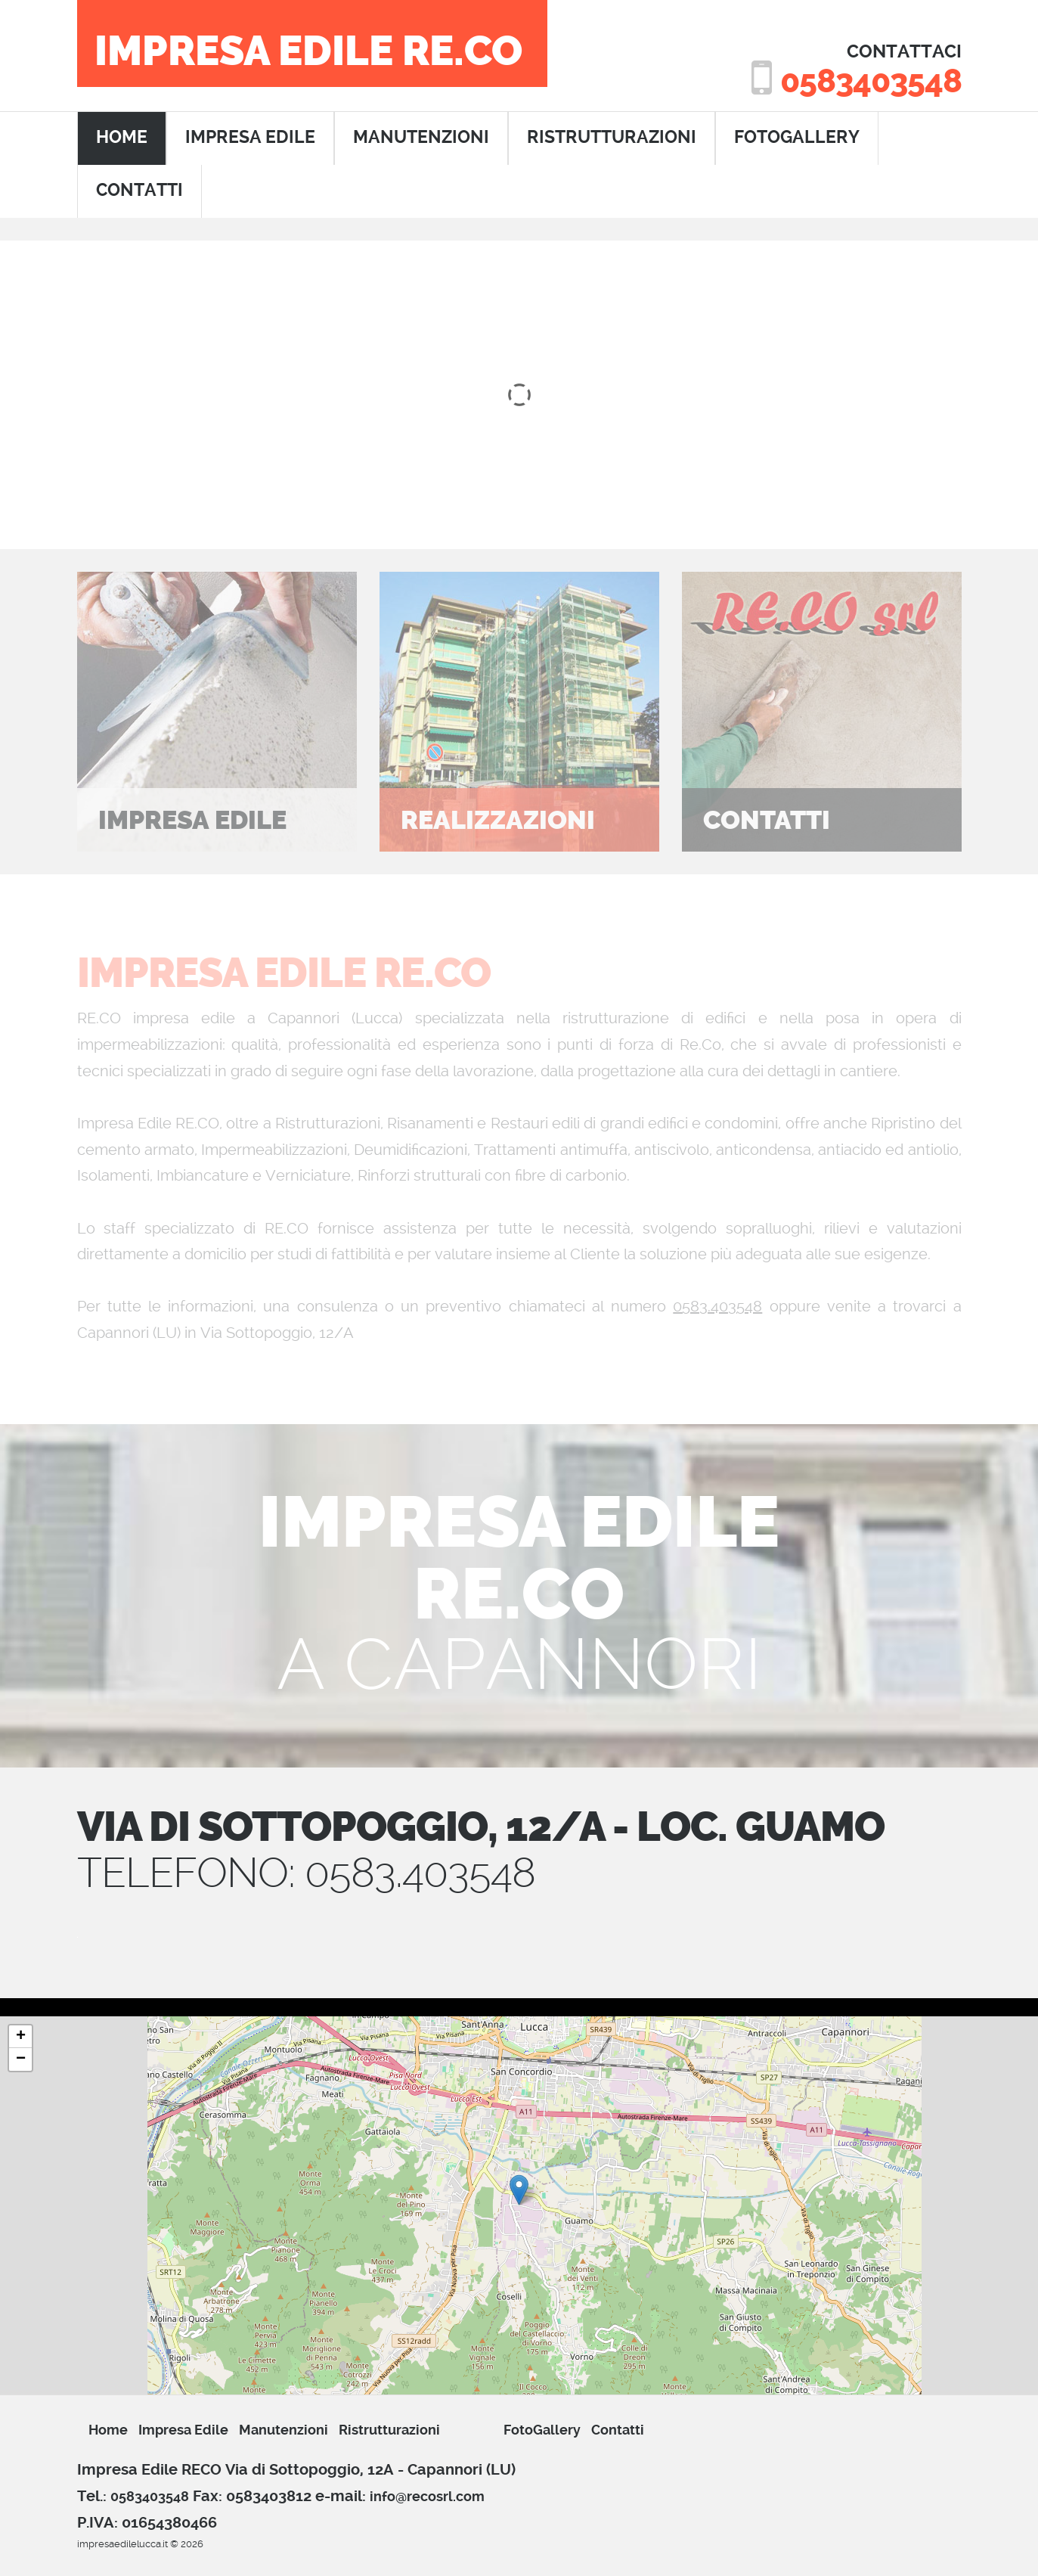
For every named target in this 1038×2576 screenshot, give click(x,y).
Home (108, 2430)
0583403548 (871, 81)
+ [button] (21, 2036)
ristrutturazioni (611, 137)
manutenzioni (421, 137)
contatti (139, 190)
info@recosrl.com (427, 2496)
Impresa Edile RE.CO (308, 51)
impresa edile (250, 137)
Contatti (617, 2430)
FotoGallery (797, 137)
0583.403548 (717, 1306)
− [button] (21, 2059)
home (121, 137)
